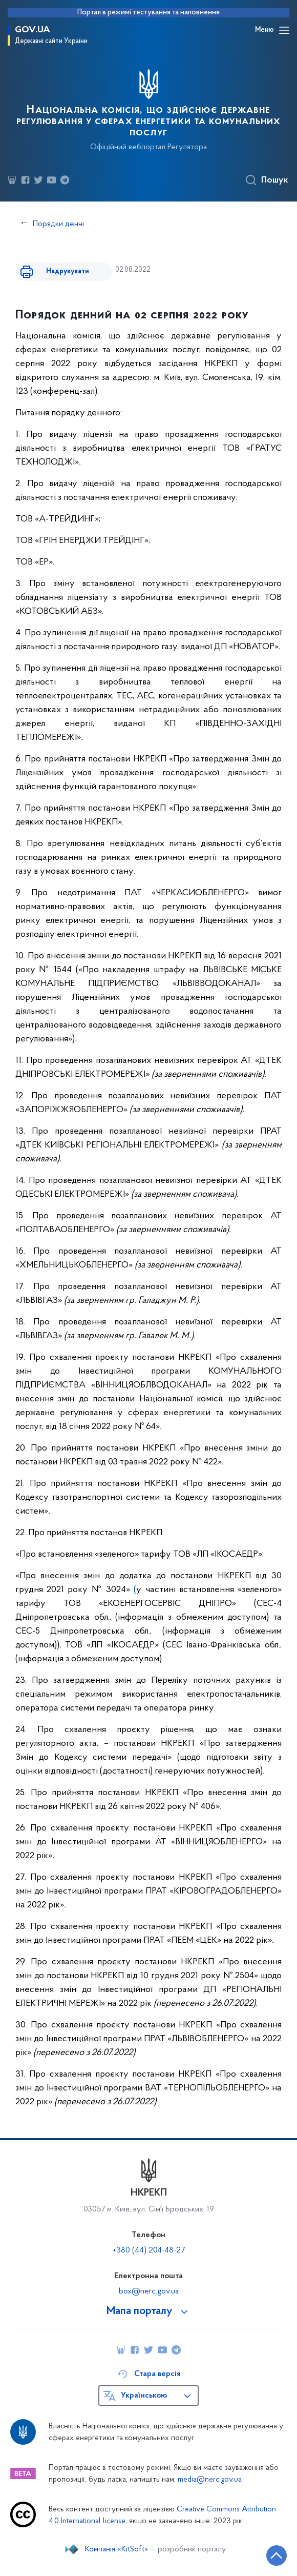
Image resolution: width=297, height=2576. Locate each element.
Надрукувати (67, 271)
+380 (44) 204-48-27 (149, 2250)
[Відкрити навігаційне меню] (284, 30)
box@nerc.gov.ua (149, 2291)
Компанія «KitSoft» (116, 2549)
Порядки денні (58, 224)
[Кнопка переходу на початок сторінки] (276, 2555)
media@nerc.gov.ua (210, 2480)
